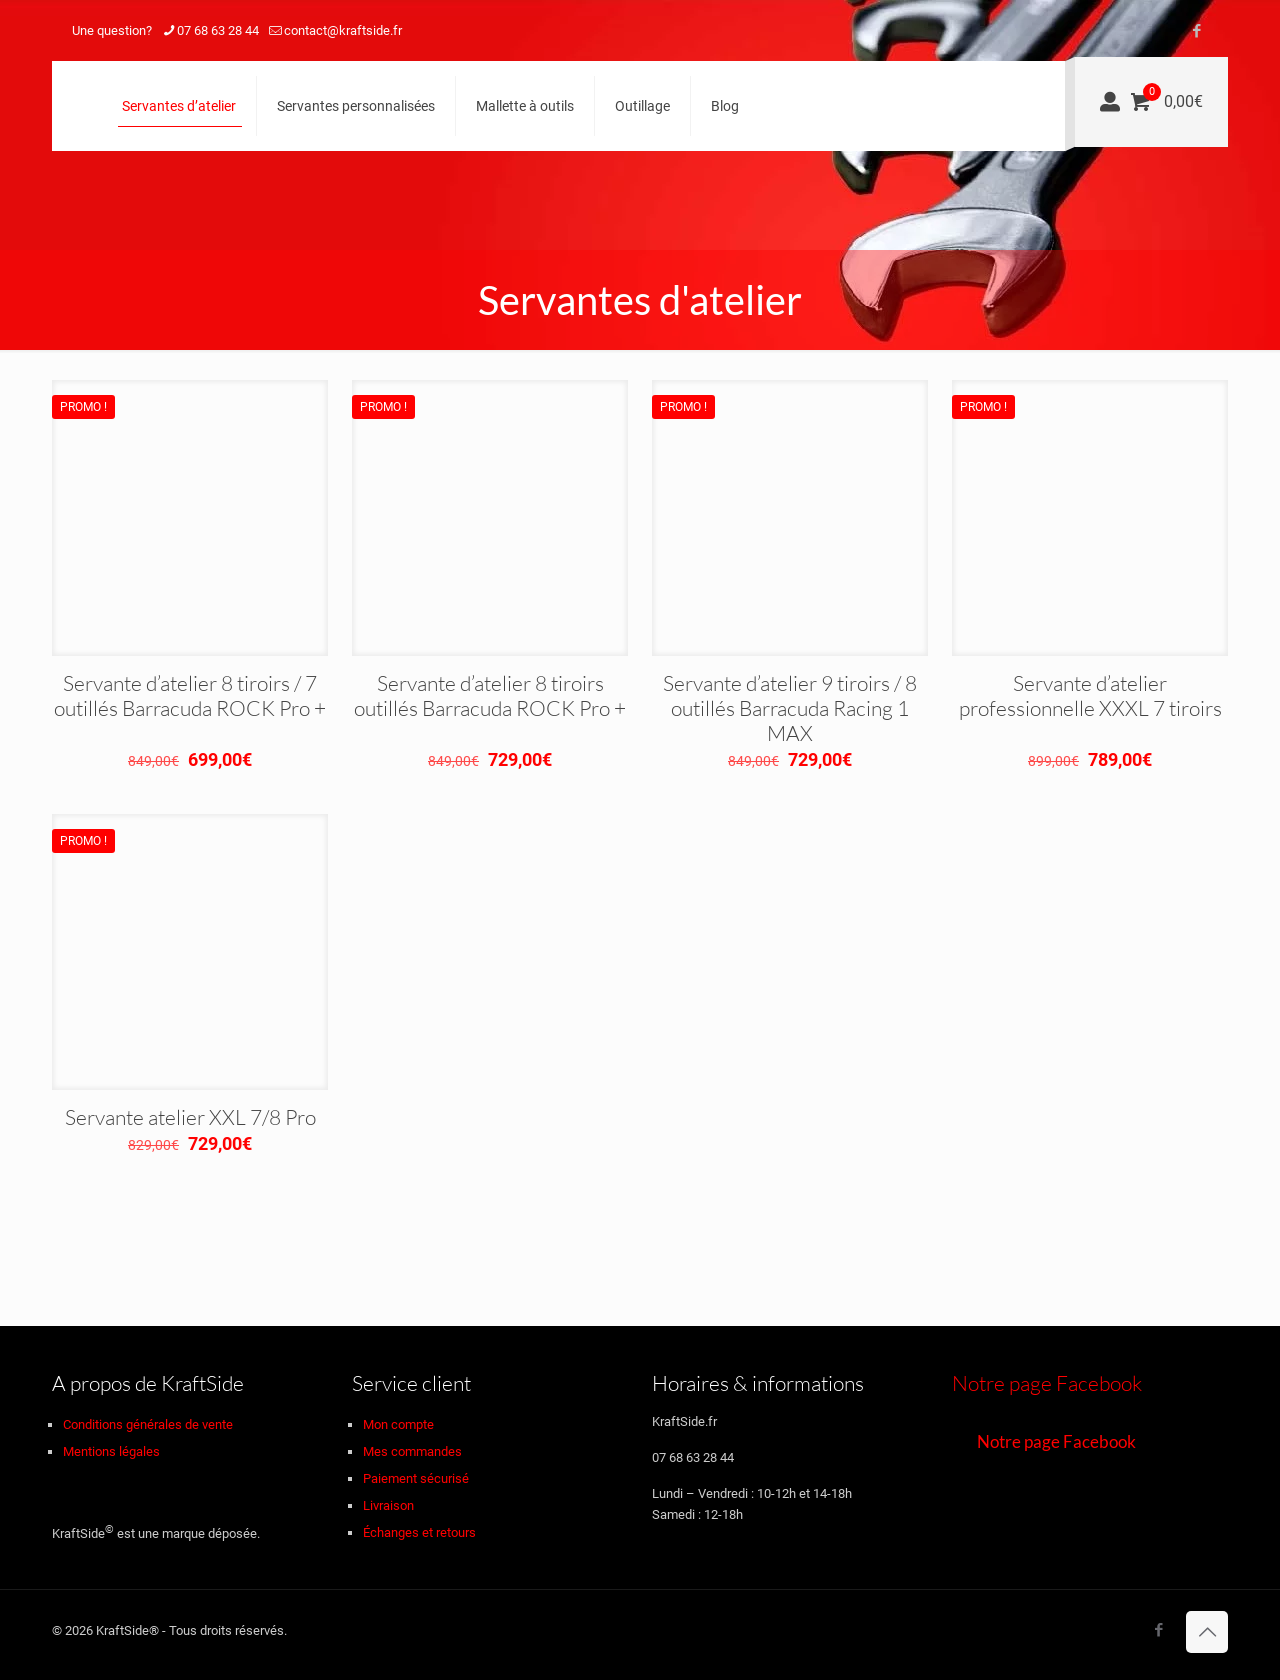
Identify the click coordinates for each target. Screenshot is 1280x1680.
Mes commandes (412, 1451)
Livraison (388, 1505)
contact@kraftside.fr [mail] (343, 30)
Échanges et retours (419, 1532)
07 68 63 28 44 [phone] (218, 30)
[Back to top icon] (1207, 1632)
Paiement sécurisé (416, 1478)
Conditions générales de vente (148, 1424)
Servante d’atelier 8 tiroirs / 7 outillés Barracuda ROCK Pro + (190, 695)
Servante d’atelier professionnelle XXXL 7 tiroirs (1090, 695)
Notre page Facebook (1047, 1383)
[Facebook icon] (1196, 31)
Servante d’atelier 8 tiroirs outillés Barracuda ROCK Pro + (490, 695)
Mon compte (398, 1424)
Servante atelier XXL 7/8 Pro (190, 1117)
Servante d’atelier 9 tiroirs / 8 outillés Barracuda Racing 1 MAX (790, 708)
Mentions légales (111, 1451)
